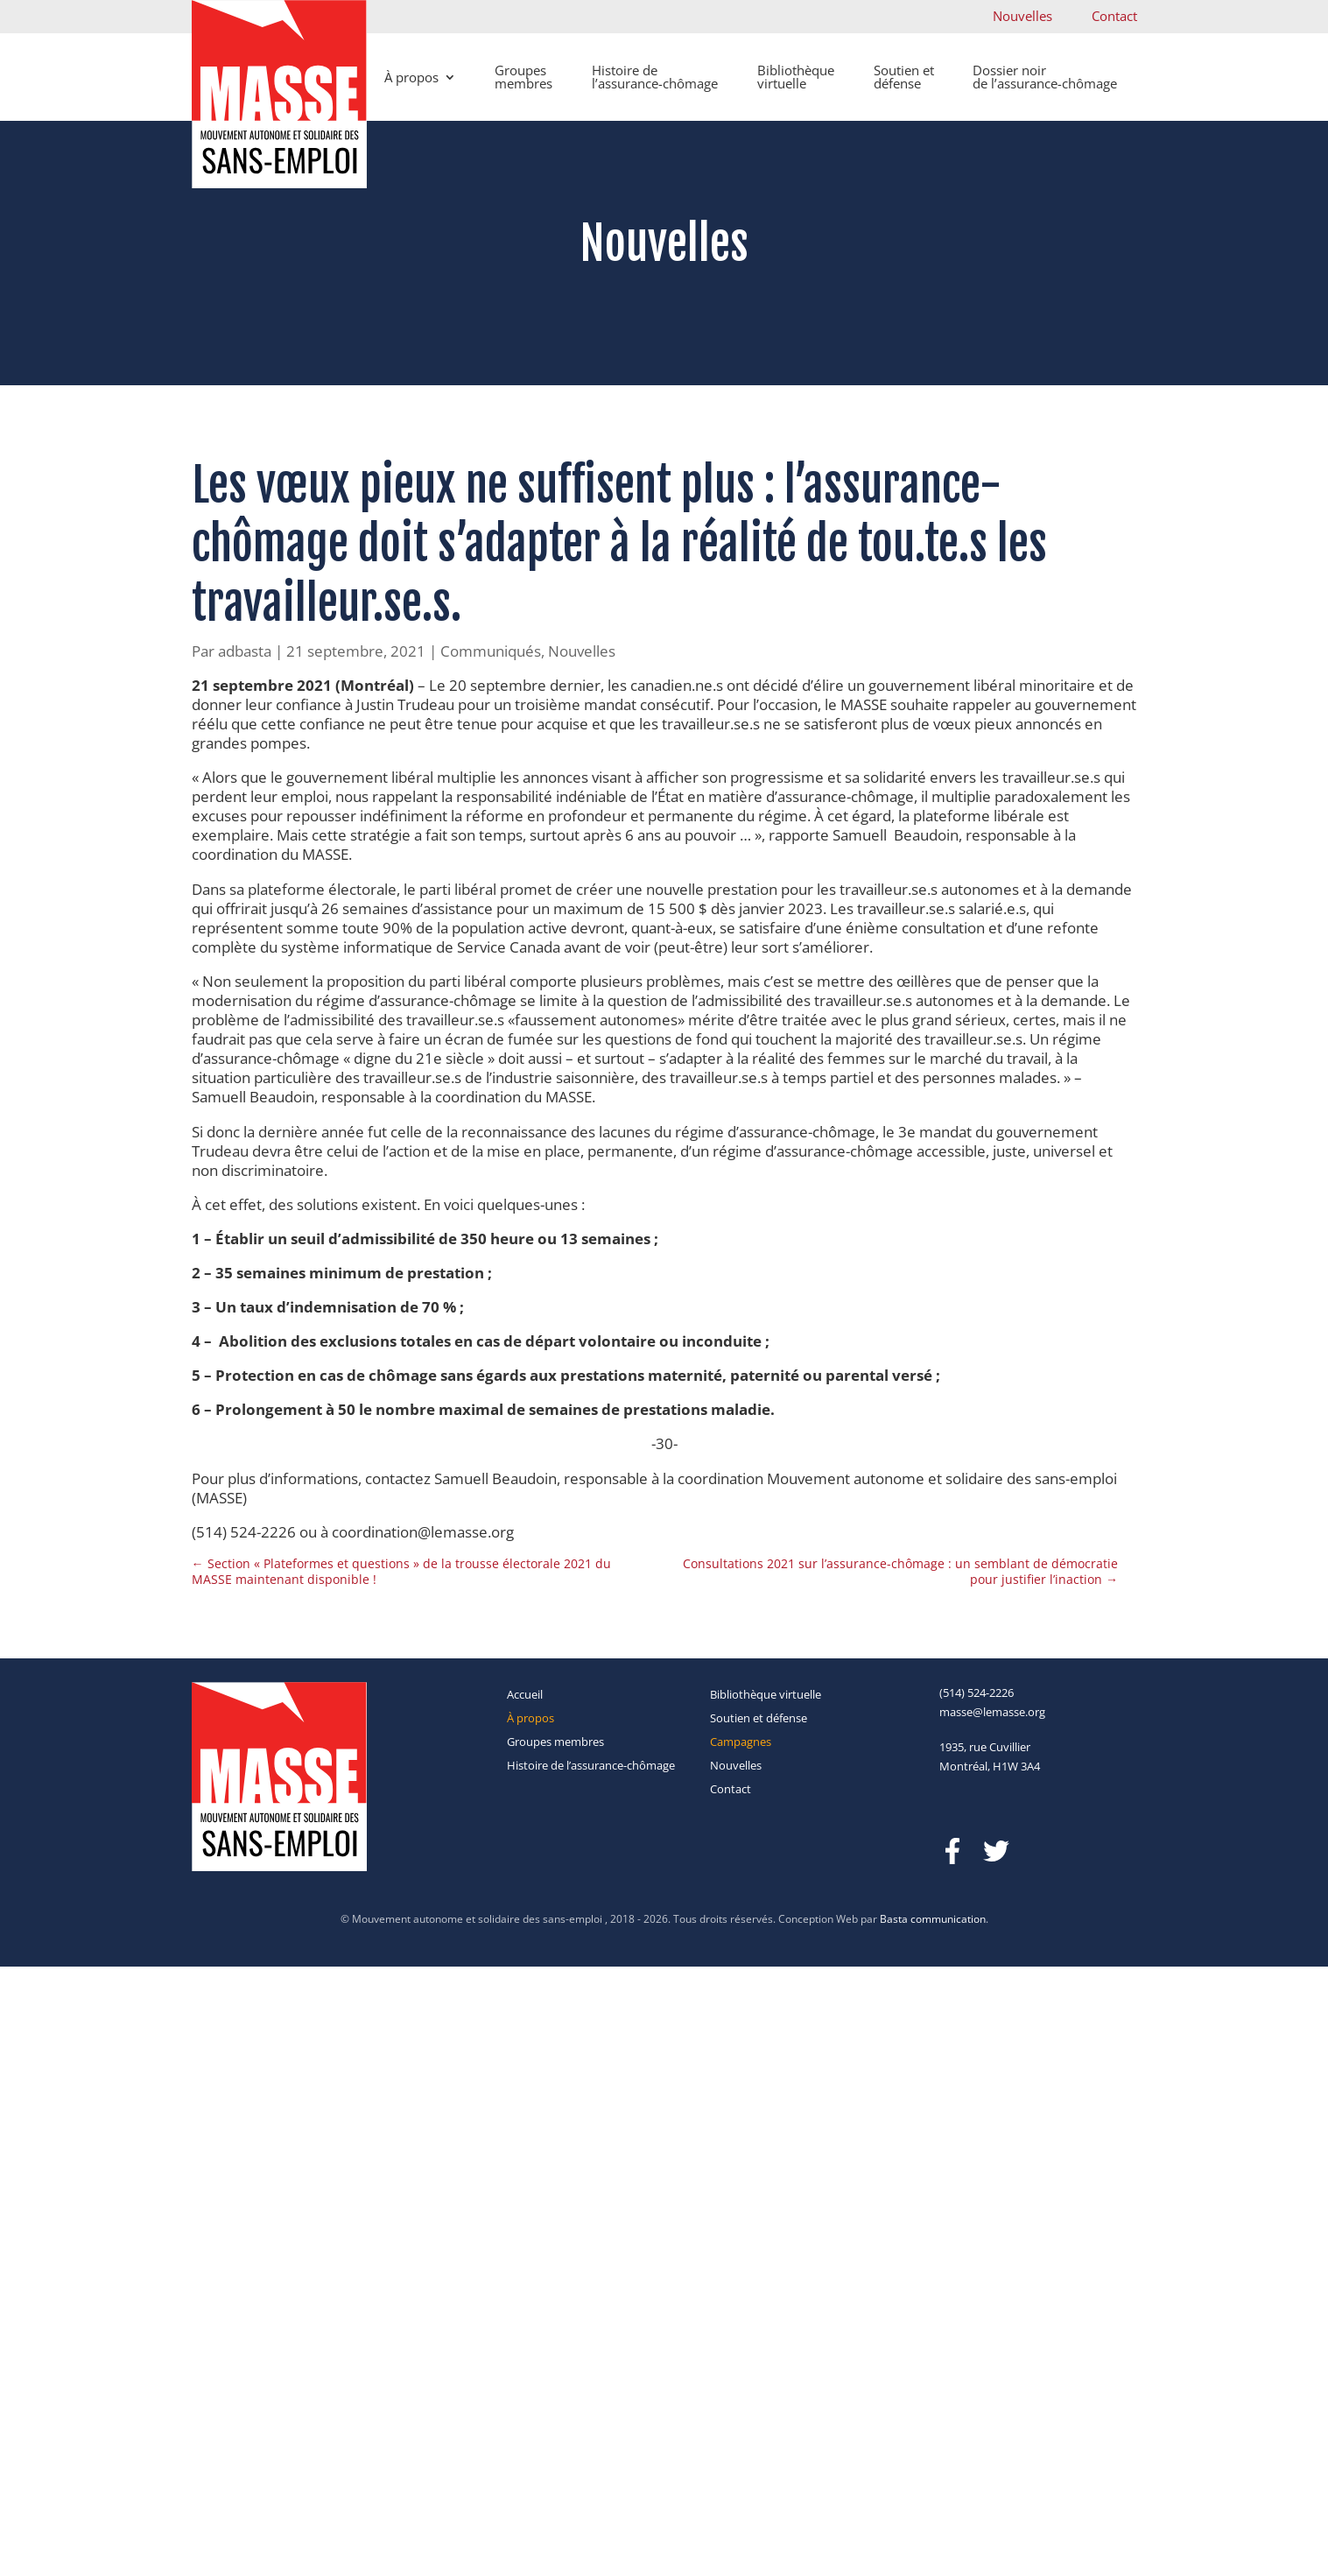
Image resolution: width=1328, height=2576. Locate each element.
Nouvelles (1022, 16)
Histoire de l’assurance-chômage (655, 76)
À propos (411, 77)
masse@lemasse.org (992, 1712)
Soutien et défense (904, 76)
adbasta (244, 651)
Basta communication (933, 1918)
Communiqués (490, 651)
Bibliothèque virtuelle (795, 76)
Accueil (525, 1694)
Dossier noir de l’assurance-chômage (1045, 76)
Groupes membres (523, 76)
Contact (1114, 16)
